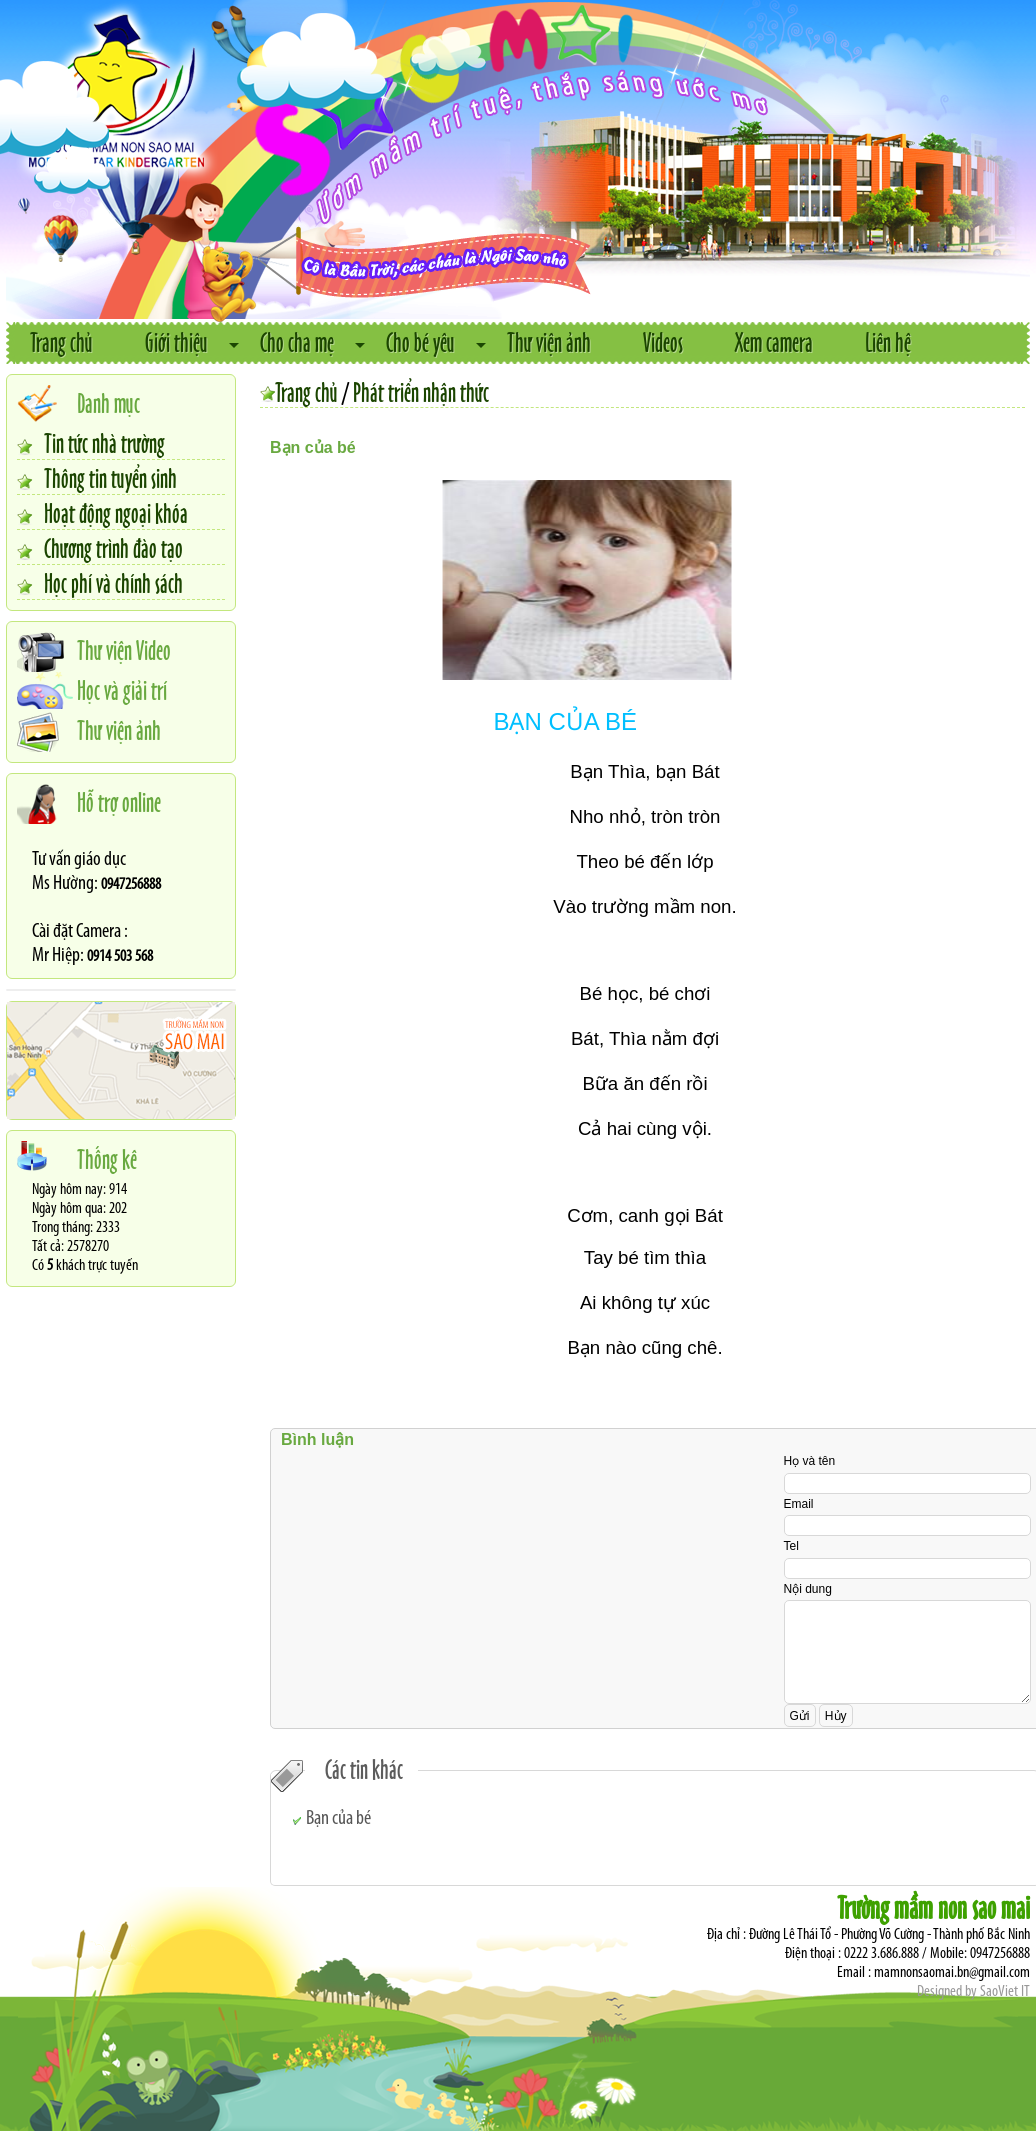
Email (799, 1504)
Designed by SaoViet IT (973, 1992)
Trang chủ (61, 341)
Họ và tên (810, 1461)
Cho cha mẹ (297, 341)
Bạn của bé (338, 1819)
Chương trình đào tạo (113, 547)
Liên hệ (888, 341)
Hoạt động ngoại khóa (116, 512)
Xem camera (774, 341)
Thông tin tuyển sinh (110, 477)
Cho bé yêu (420, 341)
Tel (791, 1546)
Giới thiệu (176, 341)
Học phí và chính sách (113, 582)
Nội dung (808, 1589)
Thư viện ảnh (549, 341)
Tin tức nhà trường (104, 442)
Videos (663, 341)
